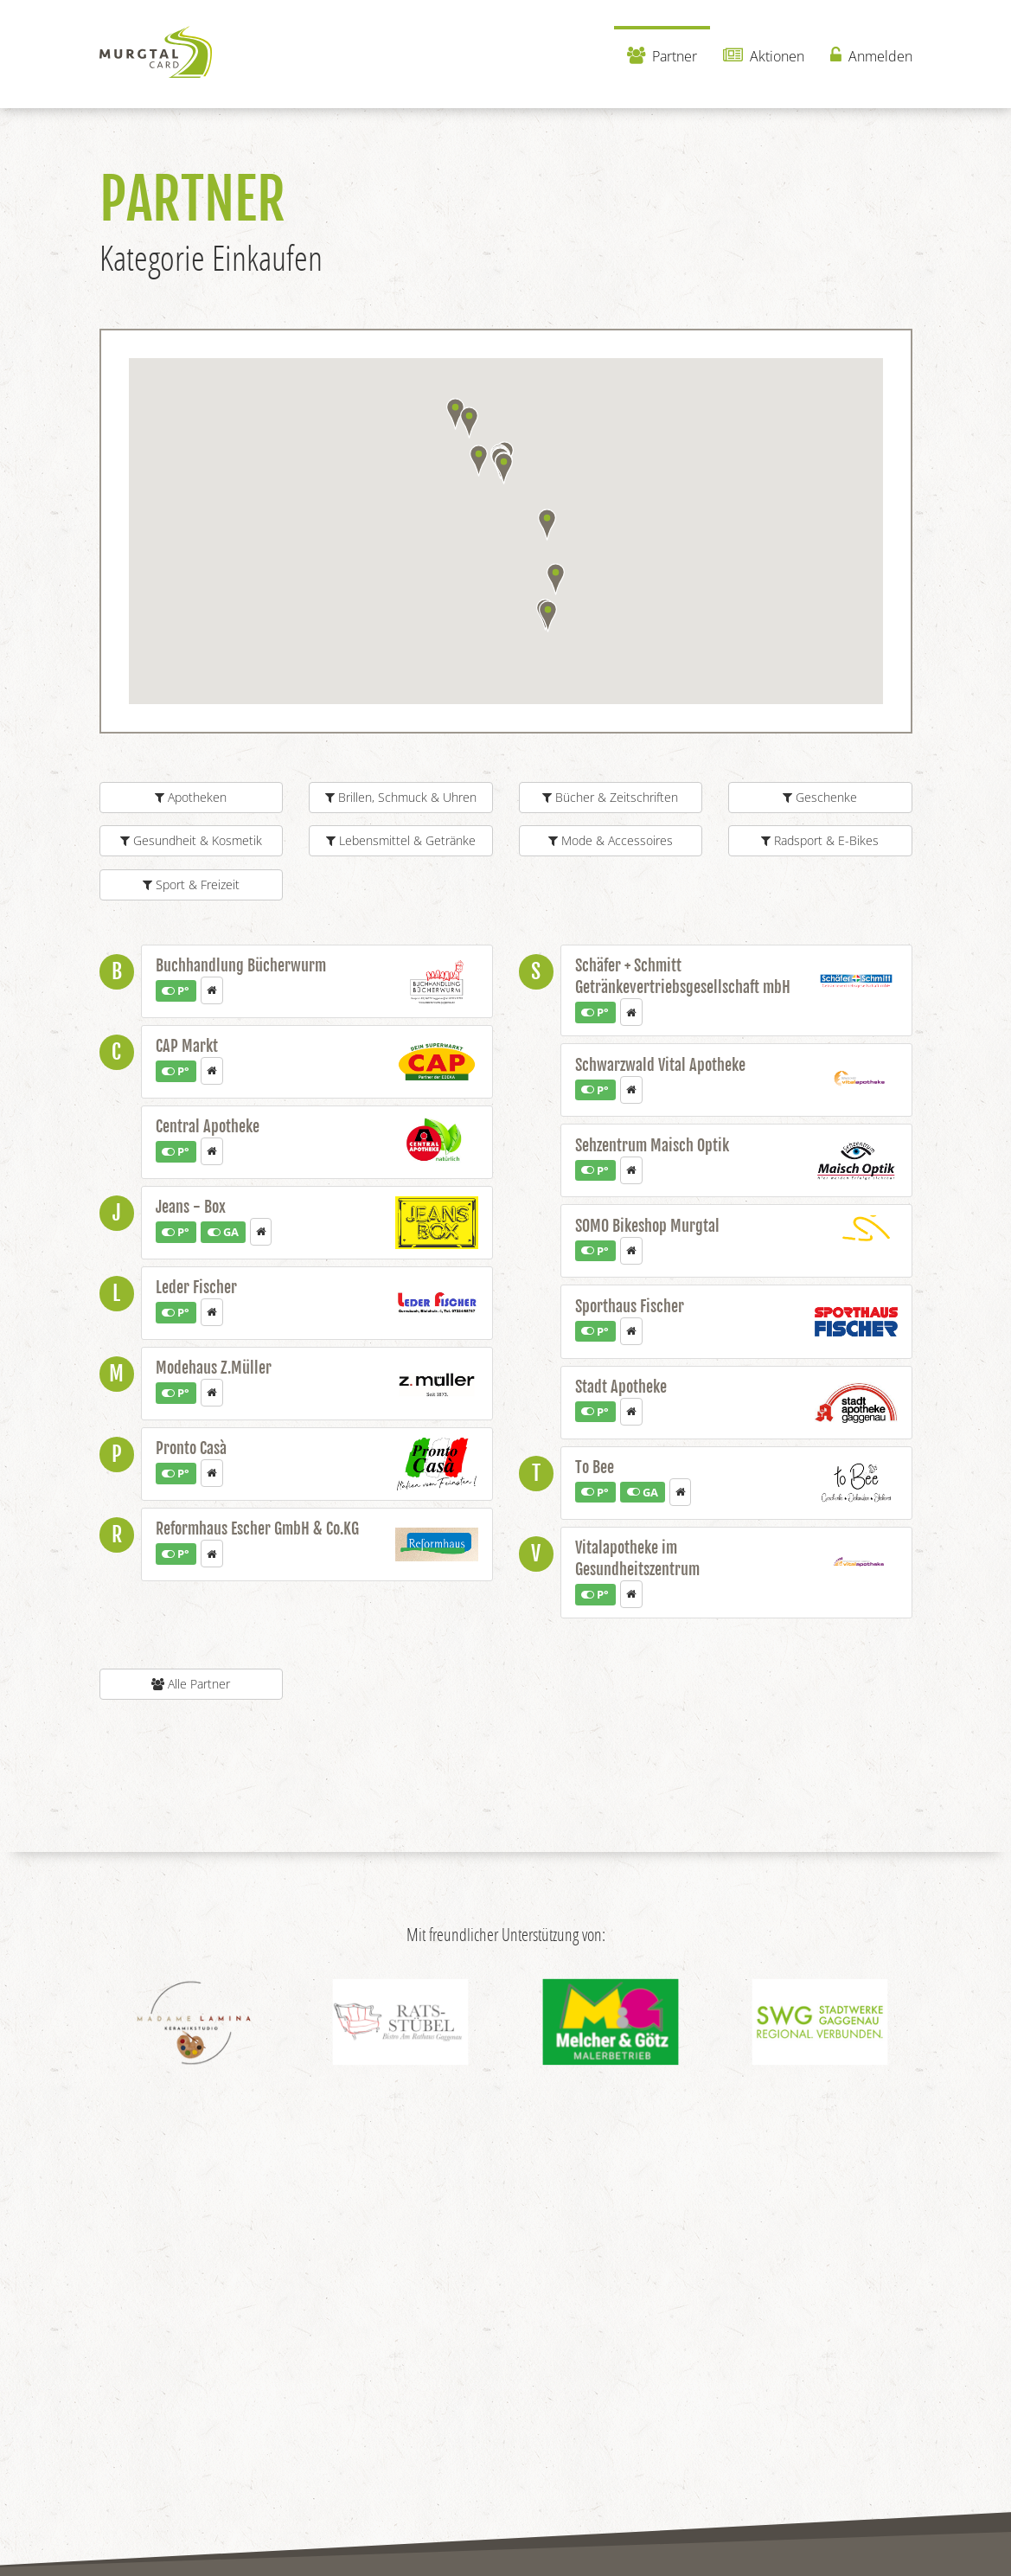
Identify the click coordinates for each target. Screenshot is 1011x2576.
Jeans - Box (191, 1206)
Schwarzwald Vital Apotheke (660, 1064)
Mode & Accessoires (610, 840)
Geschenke (820, 797)
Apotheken (191, 797)
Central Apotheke (207, 1126)
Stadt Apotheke (621, 1386)
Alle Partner (190, 1684)
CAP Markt (187, 1045)
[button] (469, 423)
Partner (662, 56)
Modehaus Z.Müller (214, 1367)
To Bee (594, 1467)
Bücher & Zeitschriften (610, 797)
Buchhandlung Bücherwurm (241, 965)
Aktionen (763, 56)
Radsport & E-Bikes (820, 840)
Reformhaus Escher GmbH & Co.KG (257, 1528)
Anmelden (871, 56)
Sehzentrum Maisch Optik (652, 1145)
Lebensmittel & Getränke (401, 840)
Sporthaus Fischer (629, 1306)
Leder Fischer (196, 1287)
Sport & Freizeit (191, 884)
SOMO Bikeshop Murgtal (647, 1225)
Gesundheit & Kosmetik (191, 840)
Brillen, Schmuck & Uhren (401, 797)
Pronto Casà (191, 1448)
